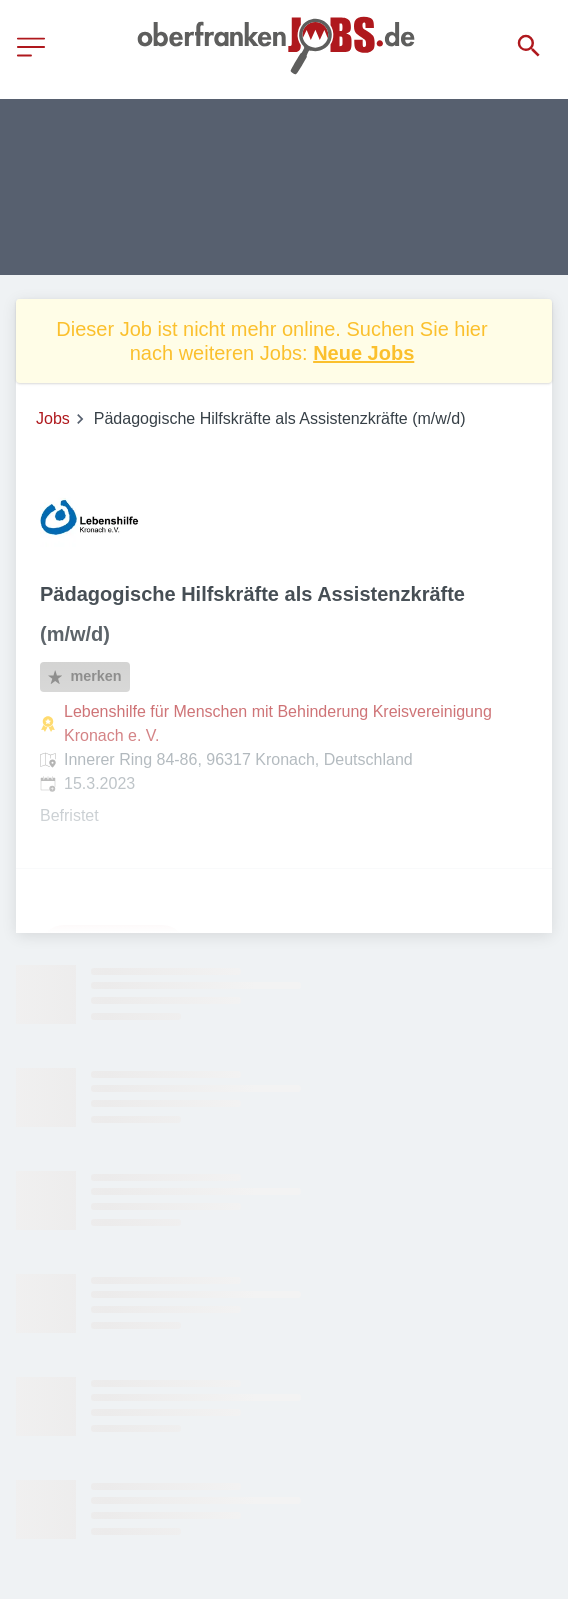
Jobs (53, 418)
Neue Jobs (363, 353)
